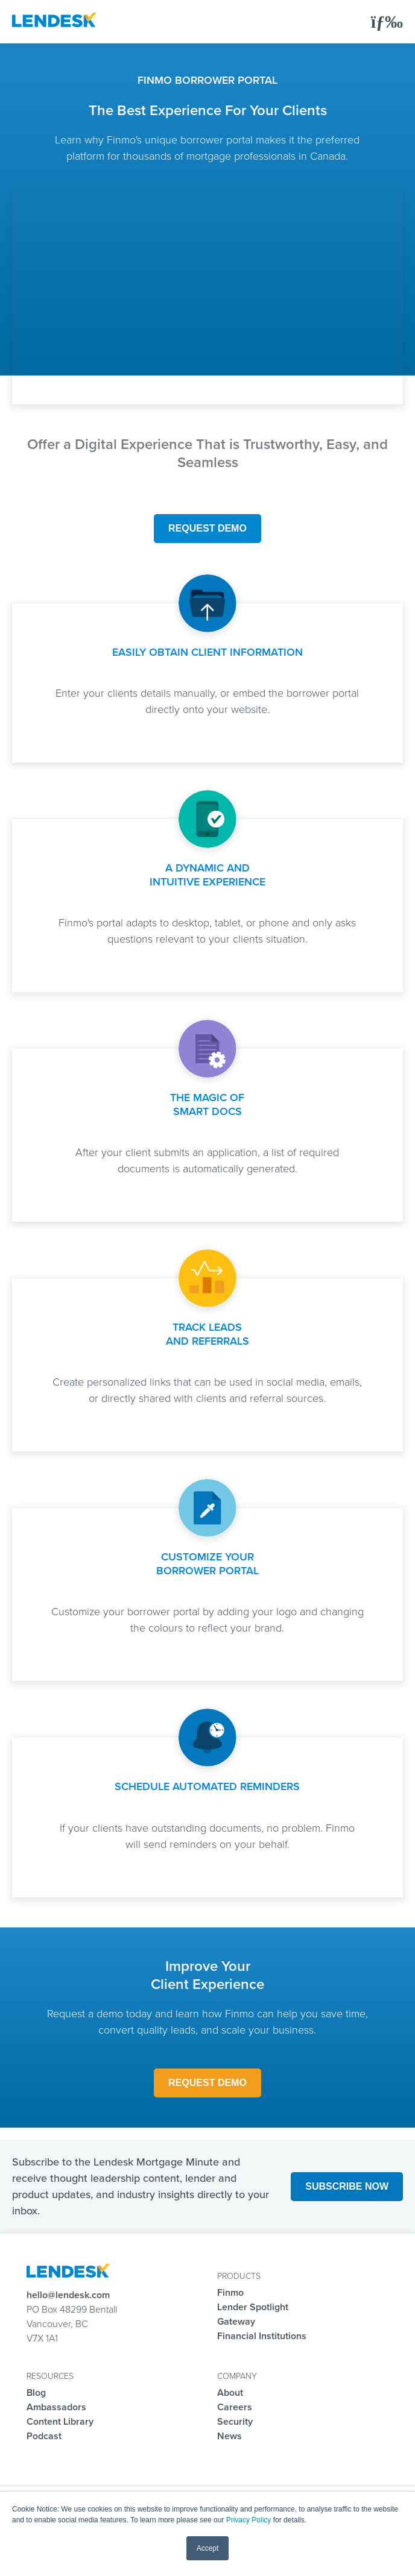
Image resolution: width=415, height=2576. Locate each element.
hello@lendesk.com (68, 2295)
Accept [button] (208, 2548)
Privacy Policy (248, 2520)
